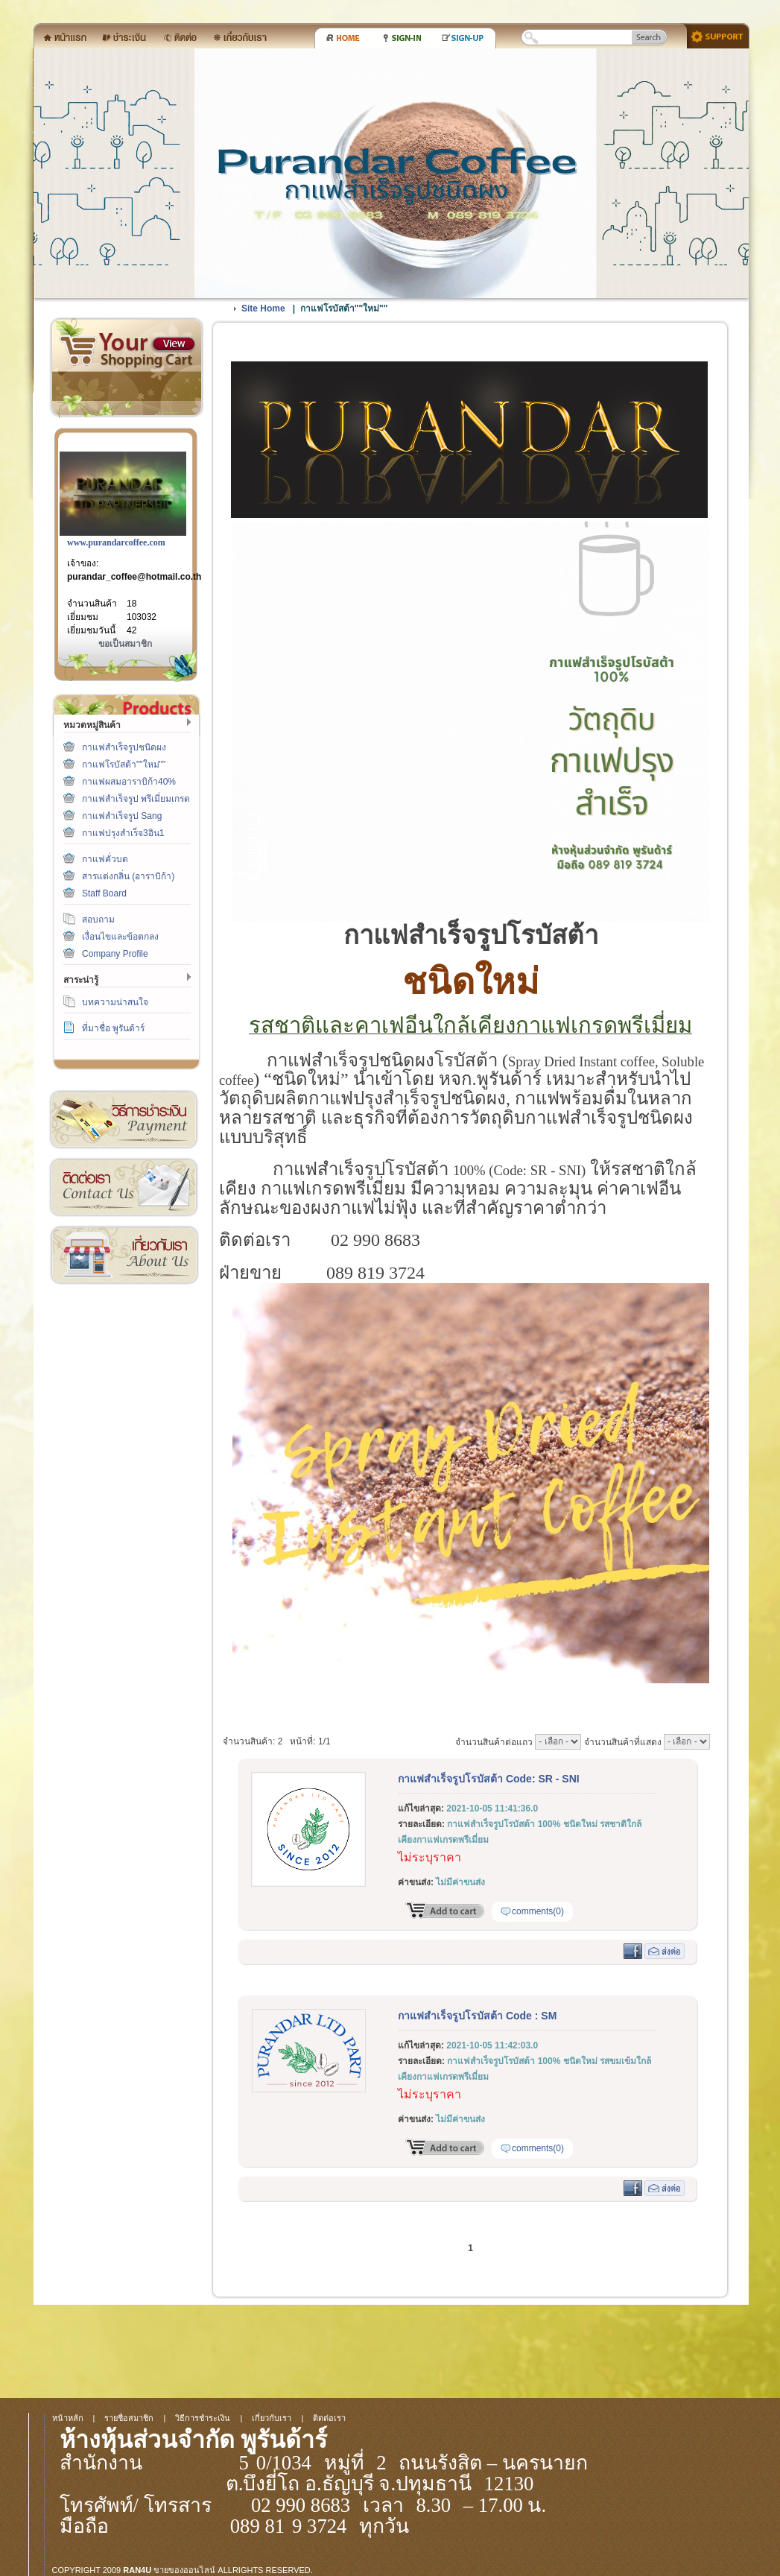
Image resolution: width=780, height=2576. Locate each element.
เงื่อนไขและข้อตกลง (120, 936)
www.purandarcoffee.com (116, 542)
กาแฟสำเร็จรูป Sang (122, 816)
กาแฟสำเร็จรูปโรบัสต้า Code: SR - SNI (489, 1779)
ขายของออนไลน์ (184, 2570)
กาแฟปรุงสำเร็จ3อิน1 (123, 833)
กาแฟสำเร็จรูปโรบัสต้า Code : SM (477, 2016)
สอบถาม (98, 919)
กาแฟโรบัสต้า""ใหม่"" (123, 764)
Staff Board (104, 893)
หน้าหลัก (67, 2418)
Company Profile (115, 954)
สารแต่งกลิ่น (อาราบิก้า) (128, 876)
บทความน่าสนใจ (115, 1002)
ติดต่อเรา (123, 1187)
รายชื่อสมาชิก (128, 2418)
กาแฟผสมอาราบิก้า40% (129, 781)
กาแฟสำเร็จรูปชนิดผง (124, 747)
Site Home (263, 308)
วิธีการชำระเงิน (123, 1119)
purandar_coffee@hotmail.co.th (134, 577)
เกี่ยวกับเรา (123, 1255)
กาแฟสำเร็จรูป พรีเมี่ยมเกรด (136, 799)
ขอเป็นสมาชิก (125, 644)
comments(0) (538, 1911)
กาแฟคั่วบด (105, 859)
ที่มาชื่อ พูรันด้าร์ (113, 1028)
